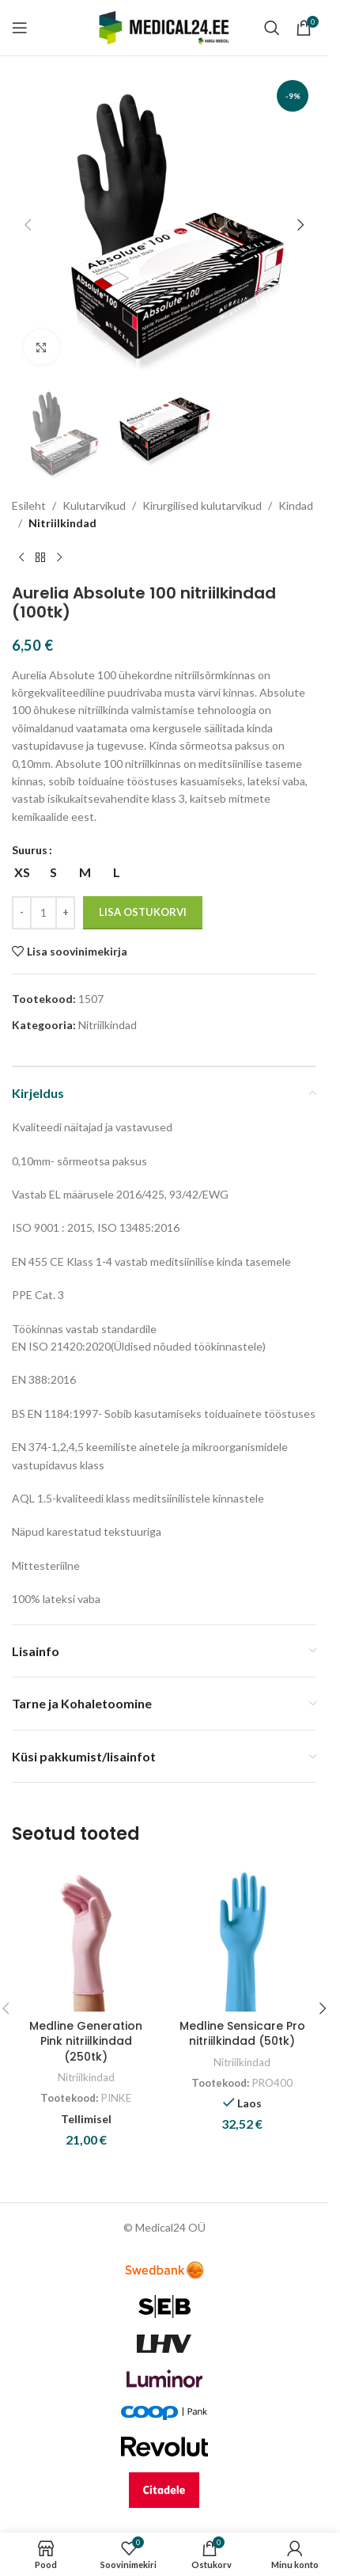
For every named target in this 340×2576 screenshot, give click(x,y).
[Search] (272, 28)
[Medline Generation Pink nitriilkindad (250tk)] (86, 1937)
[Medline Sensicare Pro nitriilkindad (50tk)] (242, 1937)
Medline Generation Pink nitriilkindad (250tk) (85, 2041)
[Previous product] (21, 557)
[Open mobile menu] (20, 28)
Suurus (29, 850)
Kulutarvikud (94, 505)
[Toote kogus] (43, 912)
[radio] (22, 872)
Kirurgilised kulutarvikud (202, 505)
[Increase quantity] (65, 912)
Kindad (295, 505)
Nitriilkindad (62, 523)
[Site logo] (164, 26)
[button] (27, 225)
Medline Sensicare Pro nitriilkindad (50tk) (242, 2034)
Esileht (29, 505)
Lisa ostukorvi (143, 912)
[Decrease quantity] (22, 912)
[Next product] (59, 557)
